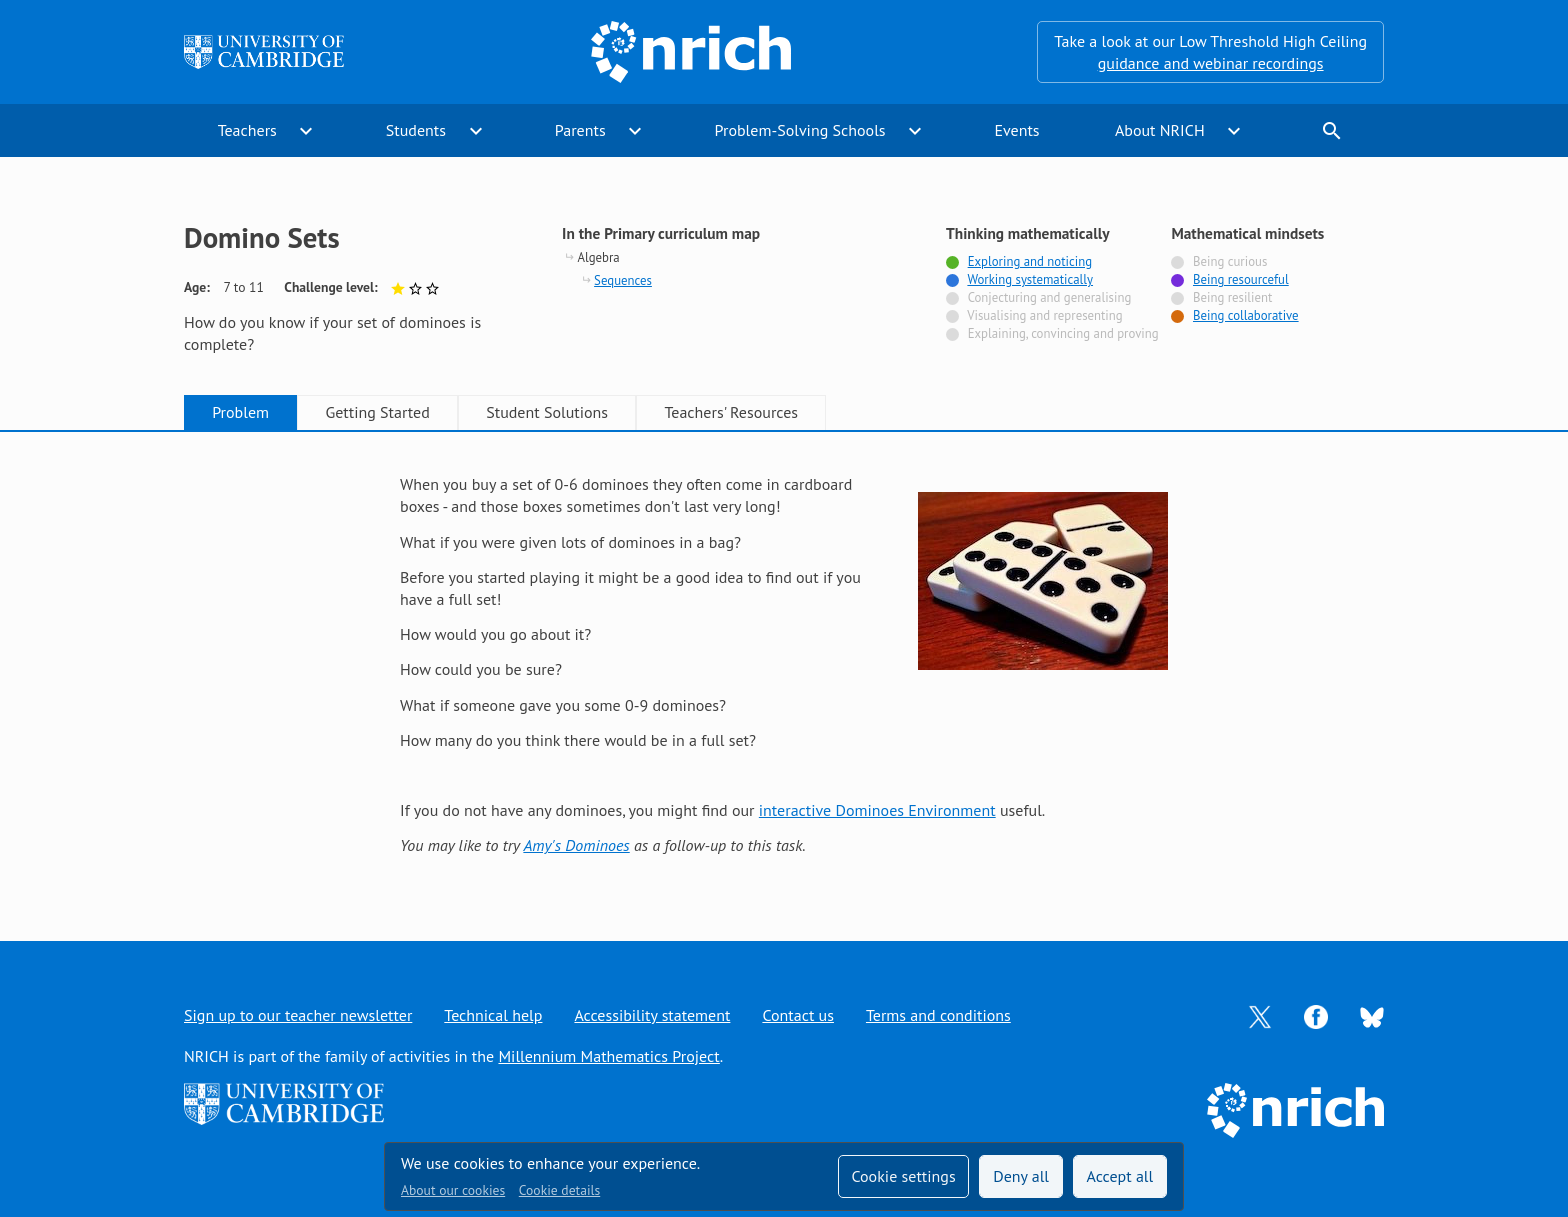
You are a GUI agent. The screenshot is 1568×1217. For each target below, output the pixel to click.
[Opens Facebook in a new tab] (1316, 1015)
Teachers (247, 130)
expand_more (306, 131)
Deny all (1021, 1176)
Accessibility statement (652, 1015)
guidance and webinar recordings (1211, 63)
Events (1016, 130)
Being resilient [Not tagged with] (1232, 297)
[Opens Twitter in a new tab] (1260, 1015)
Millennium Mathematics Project (608, 1056)
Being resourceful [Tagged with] (1241, 279)
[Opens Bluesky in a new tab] (1372, 1016)
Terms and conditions (938, 1015)
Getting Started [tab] (377, 412)
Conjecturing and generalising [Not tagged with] (1050, 297)
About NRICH (1160, 130)
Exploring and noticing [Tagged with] (1030, 261)
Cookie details (559, 1190)
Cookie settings (903, 1176)
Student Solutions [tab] (547, 412)
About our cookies (453, 1190)
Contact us (798, 1015)
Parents (580, 130)
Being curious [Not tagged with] (1230, 261)
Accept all (1120, 1176)
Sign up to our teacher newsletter (298, 1015)
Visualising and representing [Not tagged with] (1044, 315)
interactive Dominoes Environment (877, 810)
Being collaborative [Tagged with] (1246, 315)
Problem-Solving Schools (800, 130)
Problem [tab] (240, 412)
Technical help (493, 1015)
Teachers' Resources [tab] (731, 412)
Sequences (623, 280)
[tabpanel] (784, 665)
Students (416, 130)
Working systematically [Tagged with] (1030, 279)
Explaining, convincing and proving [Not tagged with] (1063, 333)
